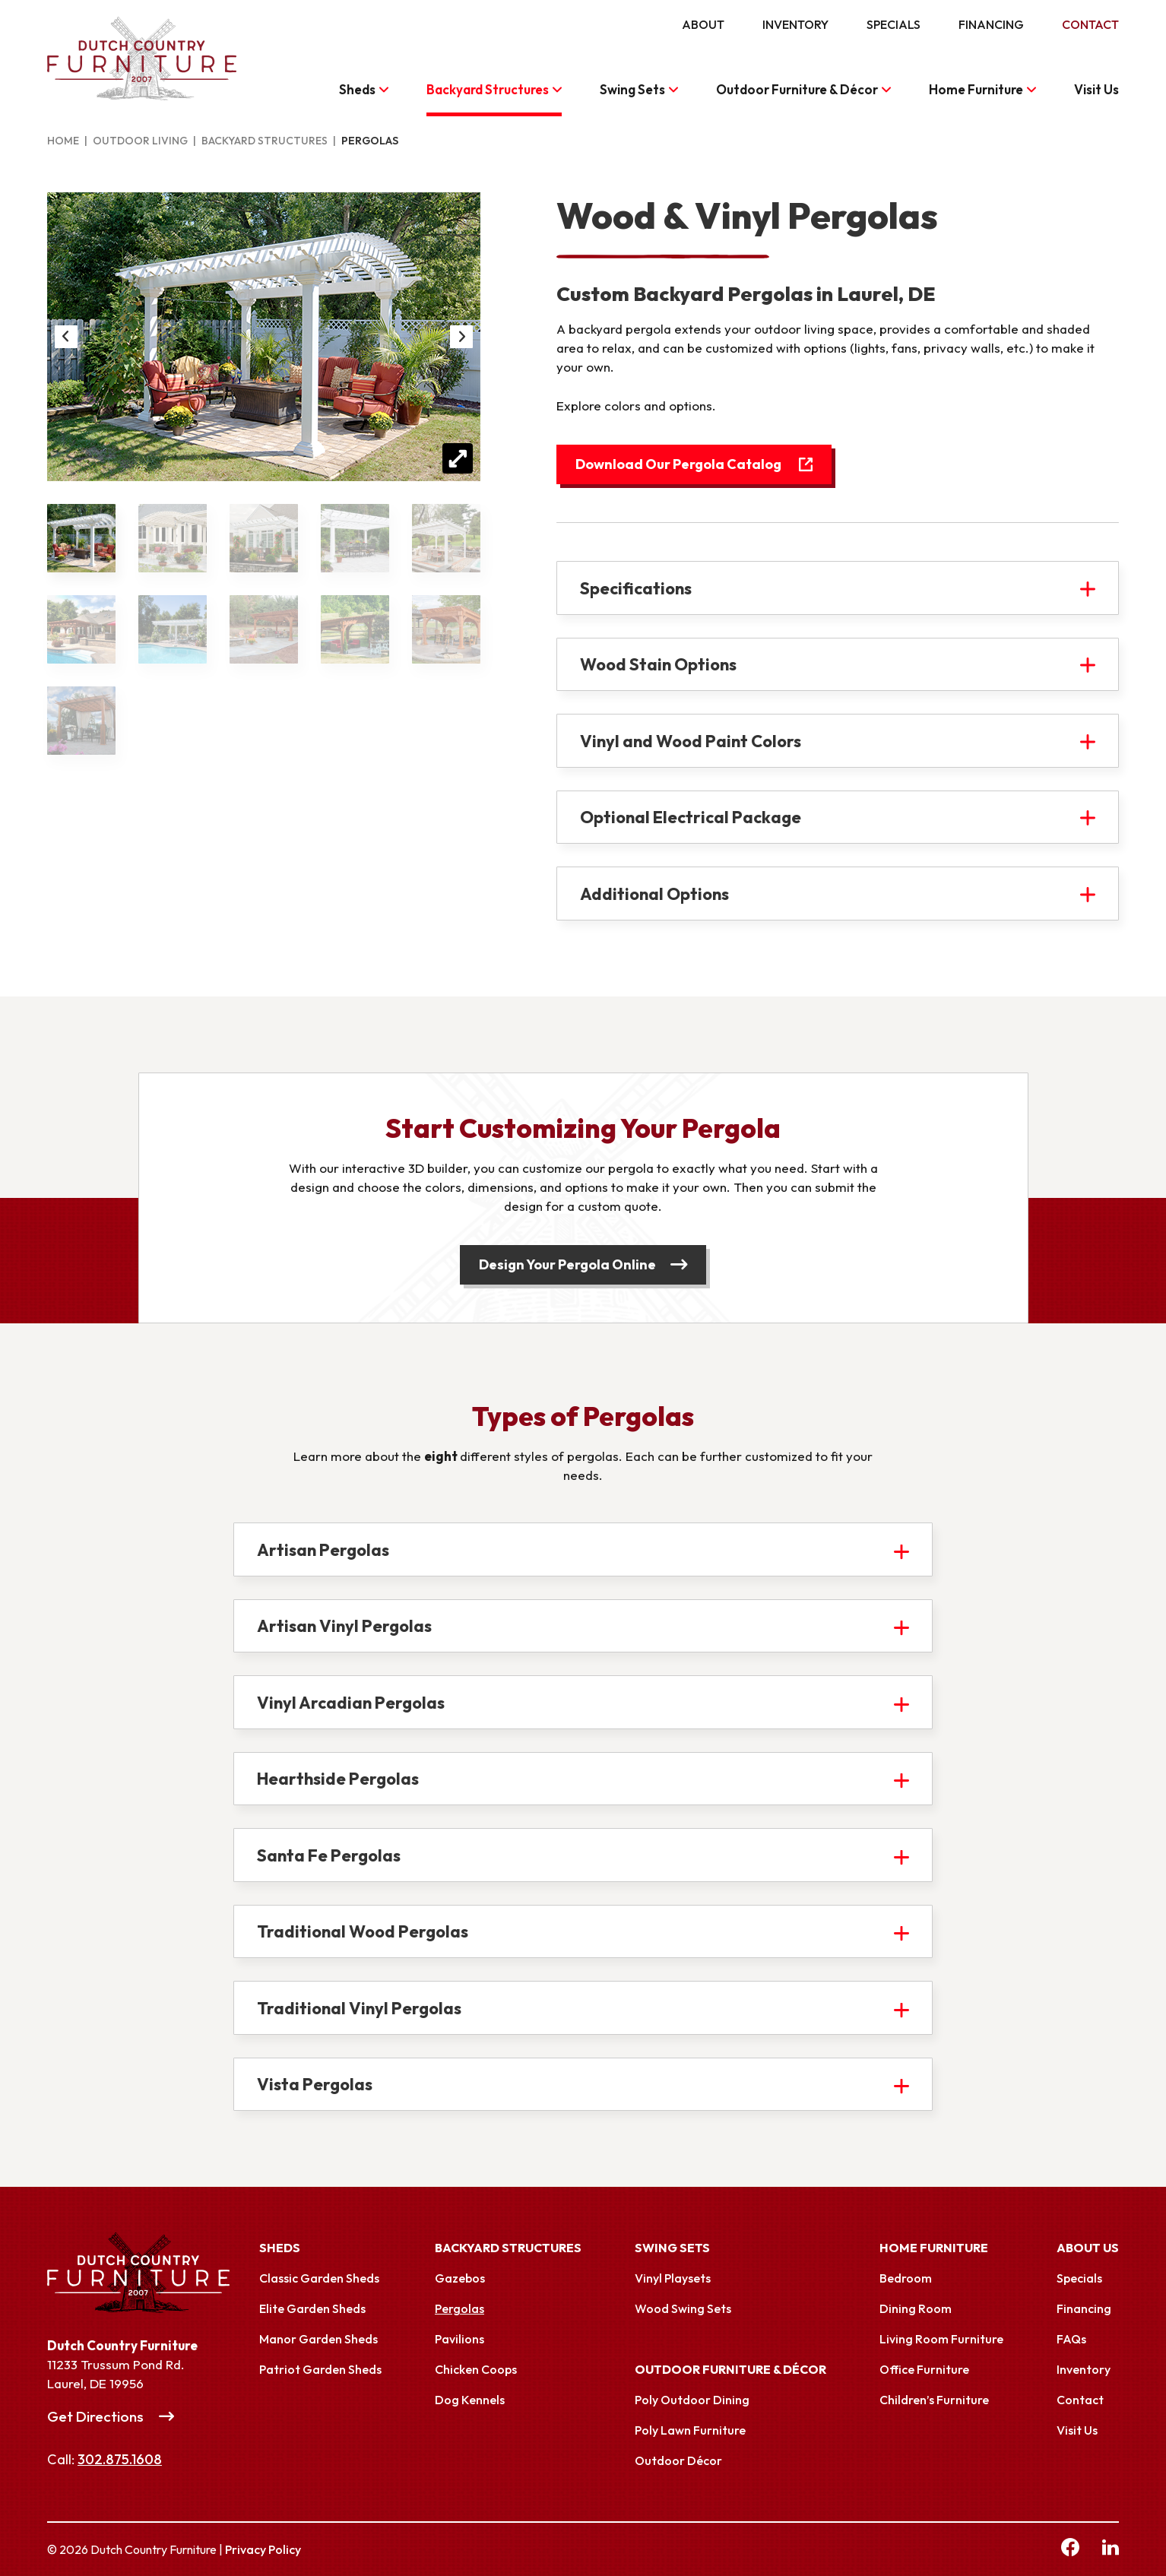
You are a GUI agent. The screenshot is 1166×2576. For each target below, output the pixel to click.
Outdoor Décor (678, 2460)
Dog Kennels (470, 2399)
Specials (893, 24)
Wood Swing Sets (683, 2308)
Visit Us (1096, 89)
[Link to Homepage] (153, 2272)
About (703, 24)
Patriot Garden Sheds (320, 2369)
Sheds (357, 89)
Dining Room (915, 2308)
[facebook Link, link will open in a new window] (1070, 2549)
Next (461, 336)
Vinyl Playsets (673, 2278)
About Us (1088, 2247)
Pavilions (459, 2338)
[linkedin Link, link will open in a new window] (1110, 2549)
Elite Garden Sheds (312, 2308)
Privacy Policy (263, 2549)
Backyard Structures (487, 89)
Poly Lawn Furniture (690, 2430)
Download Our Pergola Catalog (678, 464)
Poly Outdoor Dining (692, 2399)
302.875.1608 (120, 2459)
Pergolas (459, 2308)
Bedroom (905, 2278)
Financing (991, 24)
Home (63, 140)
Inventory (795, 24)
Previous (66, 336)
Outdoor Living (140, 140)
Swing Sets (632, 89)
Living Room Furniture (941, 2338)
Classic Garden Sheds (319, 2278)
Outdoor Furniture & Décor (797, 89)
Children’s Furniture (934, 2399)
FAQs (1071, 2338)
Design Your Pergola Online (567, 1264)
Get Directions (95, 2416)
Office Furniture (924, 2369)
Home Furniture (976, 89)
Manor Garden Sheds (318, 2338)
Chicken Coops (476, 2369)
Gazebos (460, 2278)
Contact (1090, 24)
